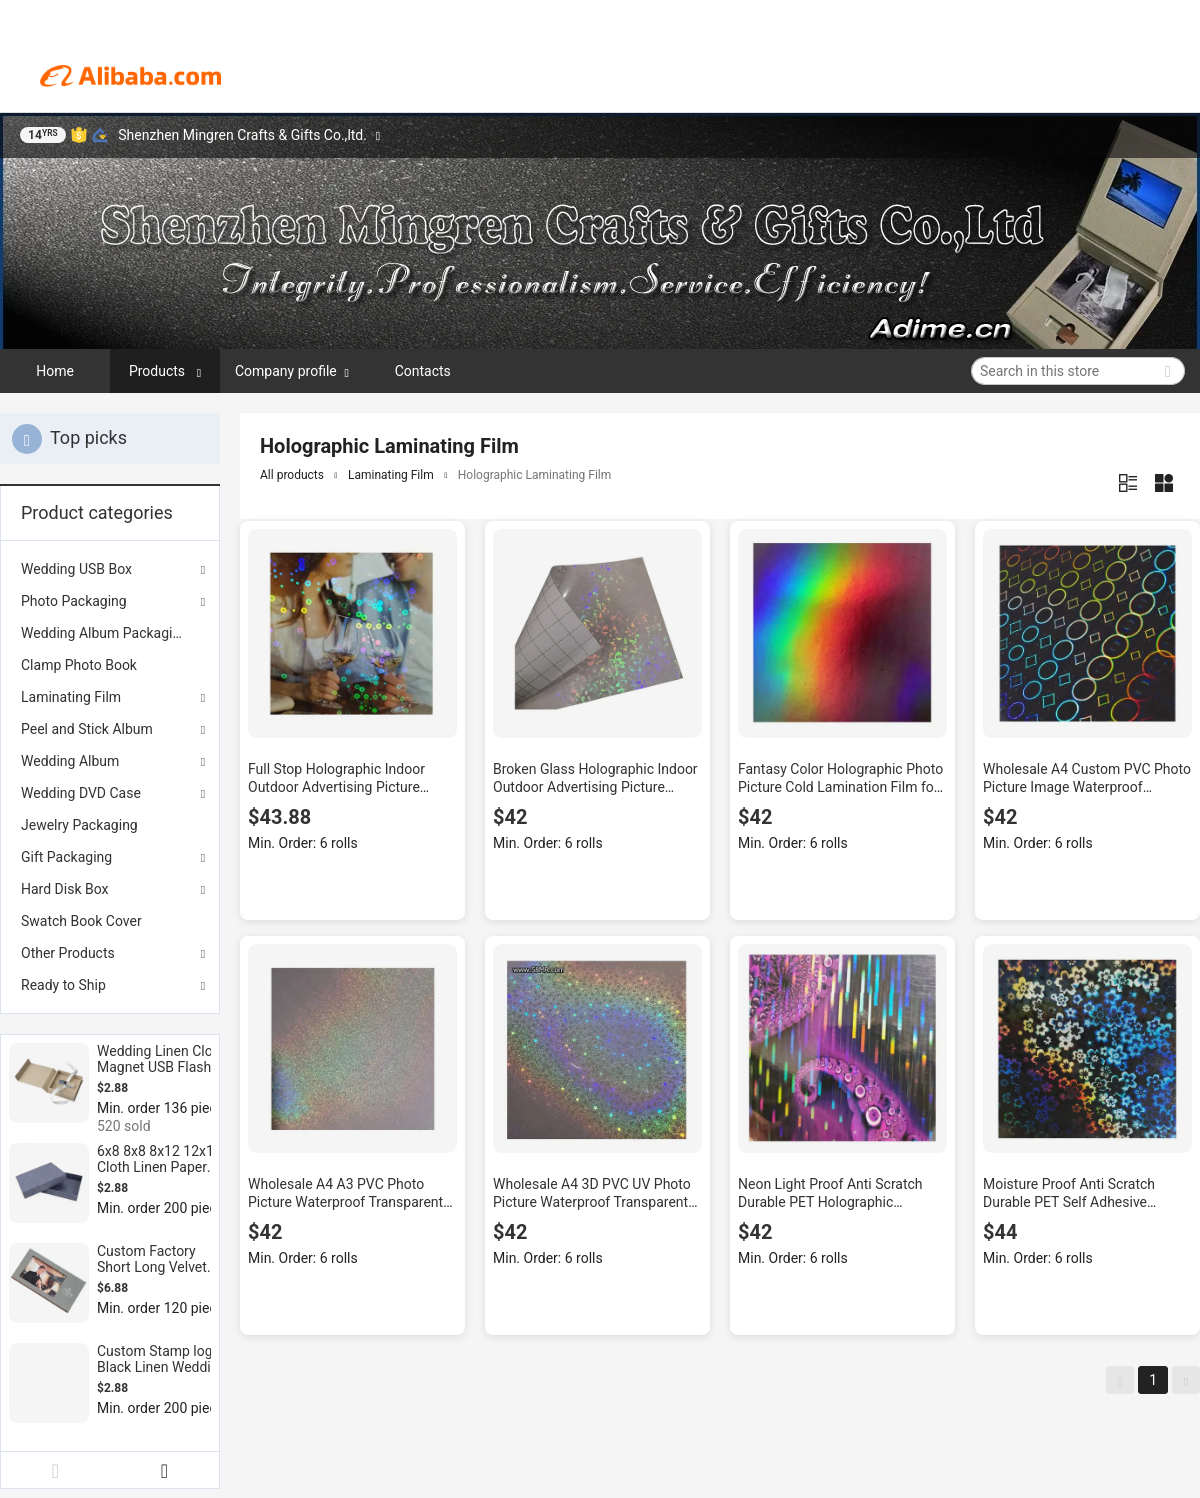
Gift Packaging (66, 857)
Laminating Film (71, 697)
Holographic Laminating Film (535, 475)
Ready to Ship (63, 985)
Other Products (68, 953)
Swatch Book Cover (81, 921)
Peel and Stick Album (87, 729)
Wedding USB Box (76, 569)
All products (292, 475)
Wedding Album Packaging (104, 633)
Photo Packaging (74, 601)
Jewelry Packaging (79, 825)
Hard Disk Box (64, 889)
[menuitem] (110, 633)
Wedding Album (70, 761)
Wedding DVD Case (81, 793)
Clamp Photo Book (79, 665)
